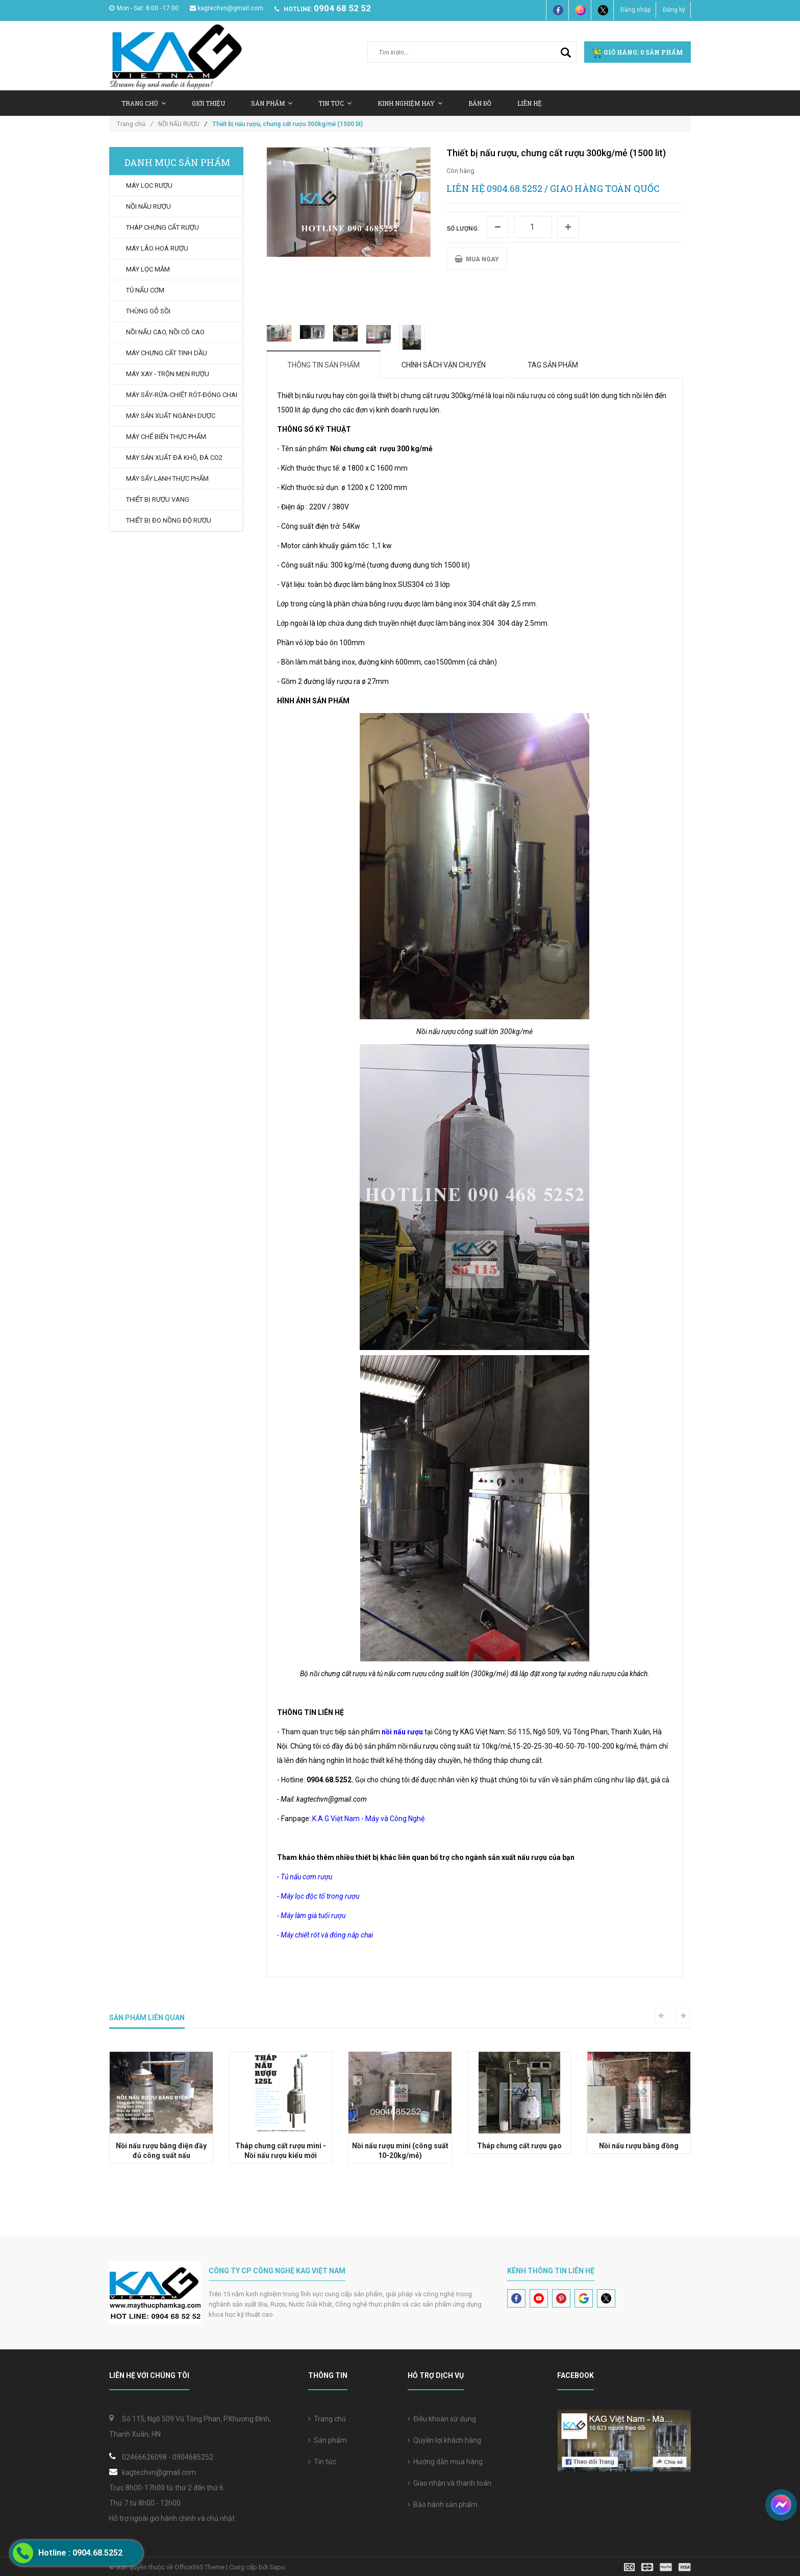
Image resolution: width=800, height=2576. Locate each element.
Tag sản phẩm (553, 365)
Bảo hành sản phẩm (443, 2504)
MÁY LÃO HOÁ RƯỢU (157, 248)
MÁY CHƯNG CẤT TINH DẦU (166, 353)
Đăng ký (674, 9)
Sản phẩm (327, 2440)
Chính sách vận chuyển (444, 365)
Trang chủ (327, 2419)
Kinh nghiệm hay (410, 103)
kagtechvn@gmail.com (226, 8)
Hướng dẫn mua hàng (445, 2462)
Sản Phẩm (271, 103)
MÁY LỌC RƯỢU (149, 185)
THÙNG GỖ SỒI (148, 311)
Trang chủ (143, 103)
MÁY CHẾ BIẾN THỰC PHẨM (166, 436)
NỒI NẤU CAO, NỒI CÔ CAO (165, 332)
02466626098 (144, 2457)
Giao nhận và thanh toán (449, 2483)
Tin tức (322, 2462)
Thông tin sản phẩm (323, 365)
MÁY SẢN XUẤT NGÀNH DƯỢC (170, 416)
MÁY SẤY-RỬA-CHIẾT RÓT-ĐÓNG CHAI (181, 395)
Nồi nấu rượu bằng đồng (639, 2146)
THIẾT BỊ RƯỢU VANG (157, 499)
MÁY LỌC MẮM (148, 269)
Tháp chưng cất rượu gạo (519, 2146)
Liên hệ (529, 103)
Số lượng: (462, 228)
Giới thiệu (208, 103)
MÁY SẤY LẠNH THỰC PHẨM (167, 478)
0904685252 (192, 2457)
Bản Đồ (479, 103)
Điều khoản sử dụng (442, 2419)
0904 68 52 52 (342, 8)
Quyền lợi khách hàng (444, 2440)
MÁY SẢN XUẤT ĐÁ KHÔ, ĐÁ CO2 (174, 457)
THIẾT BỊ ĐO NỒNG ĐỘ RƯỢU (168, 520)
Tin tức (335, 103)
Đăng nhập (635, 9)
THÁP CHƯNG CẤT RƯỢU (162, 227)
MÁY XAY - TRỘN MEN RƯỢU (167, 374)
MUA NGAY (477, 259)
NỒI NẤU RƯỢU (178, 124)
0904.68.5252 (514, 188)
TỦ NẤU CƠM (145, 290)
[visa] (657, 2566)
